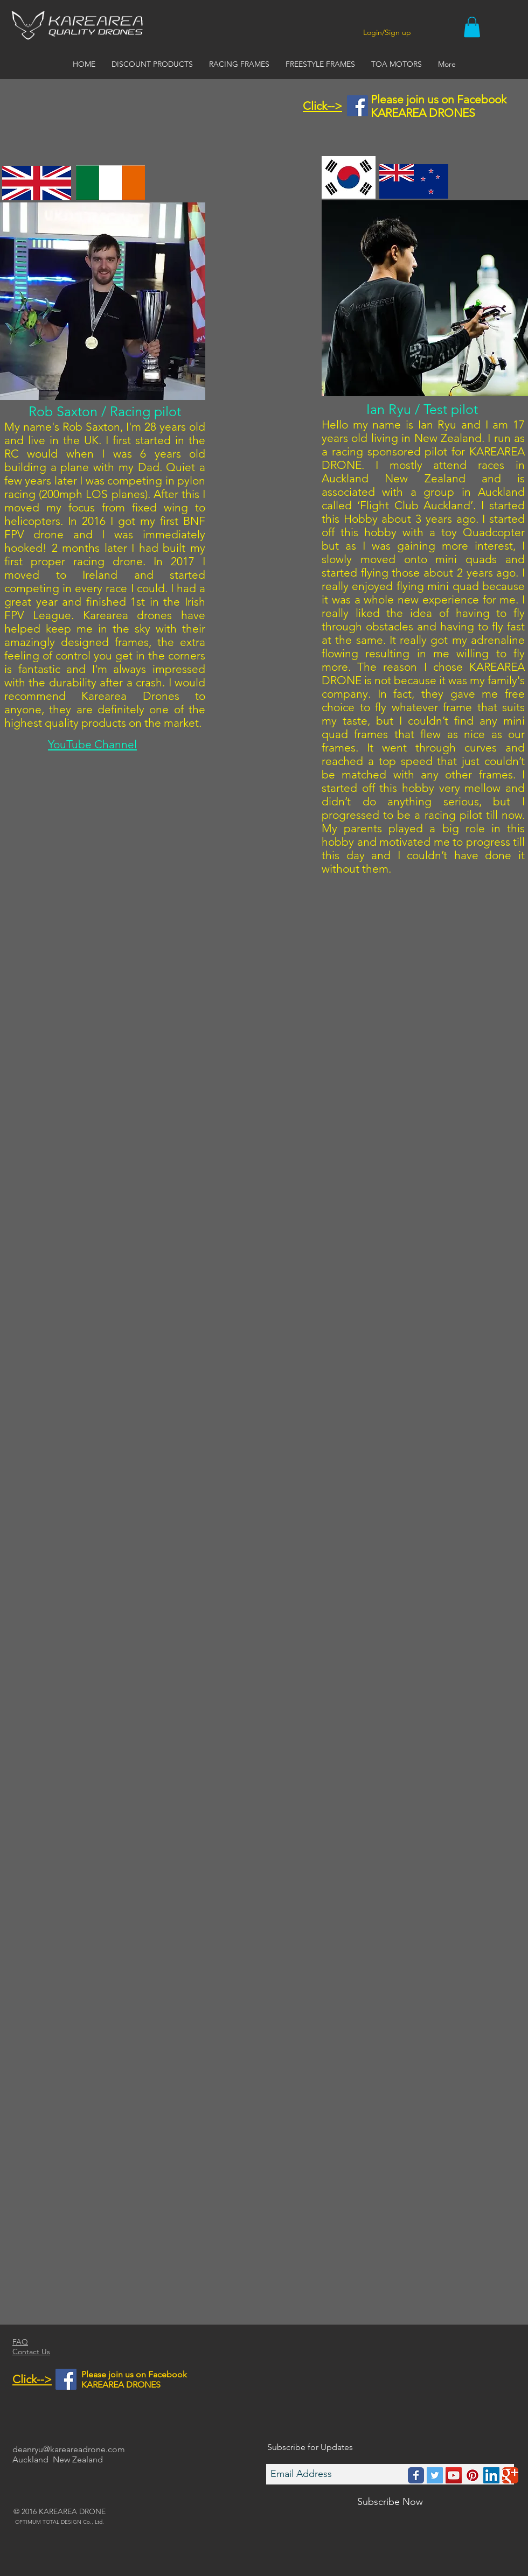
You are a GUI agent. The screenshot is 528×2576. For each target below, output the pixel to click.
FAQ (20, 2342)
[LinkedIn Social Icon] (491, 2475)
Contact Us (31, 2351)
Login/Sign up (387, 32)
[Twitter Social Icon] (435, 2475)
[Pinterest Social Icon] (472, 2475)
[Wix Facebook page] (416, 2475)
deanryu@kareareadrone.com (68, 2449)
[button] (472, 27)
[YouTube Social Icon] (454, 2475)
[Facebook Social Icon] (357, 105)
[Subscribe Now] (390, 2502)
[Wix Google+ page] (510, 2475)
